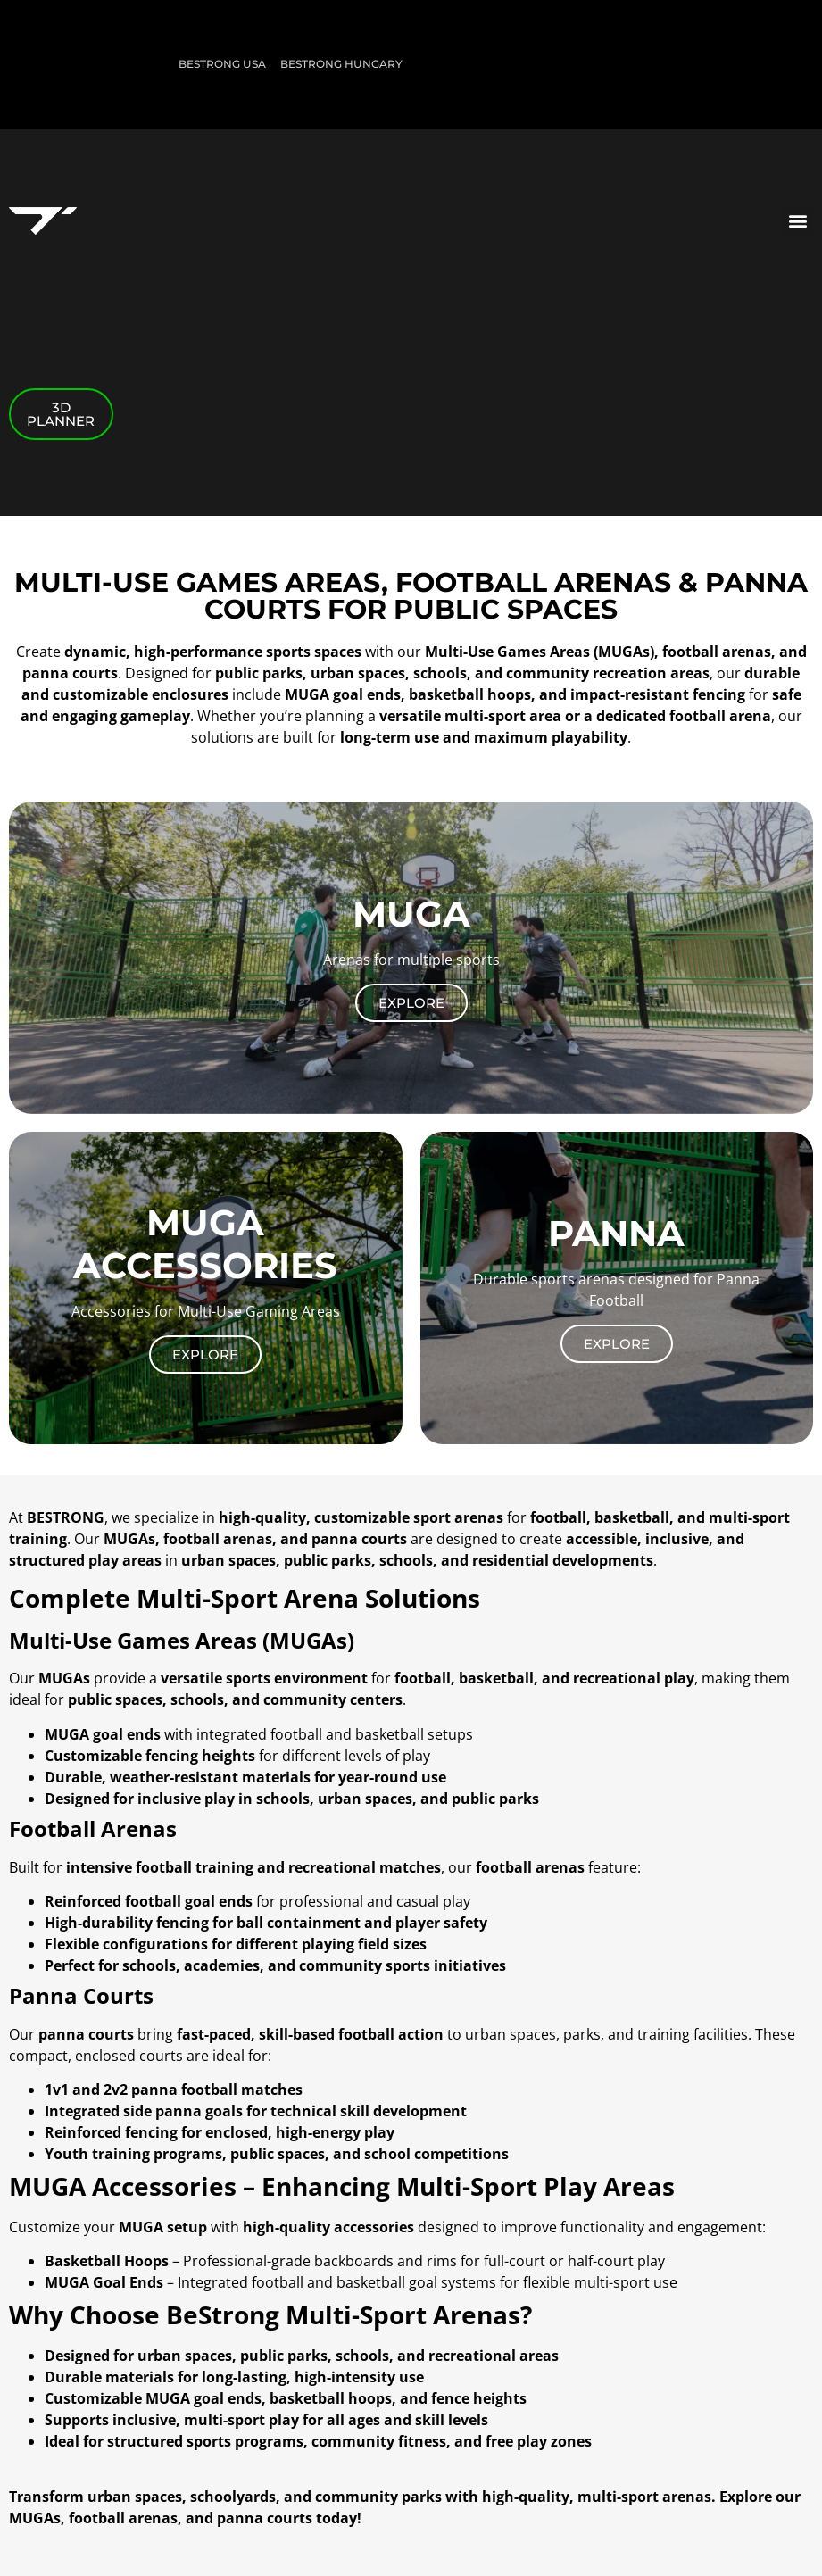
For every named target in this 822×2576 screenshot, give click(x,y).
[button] (798, 221)
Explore (411, 1002)
